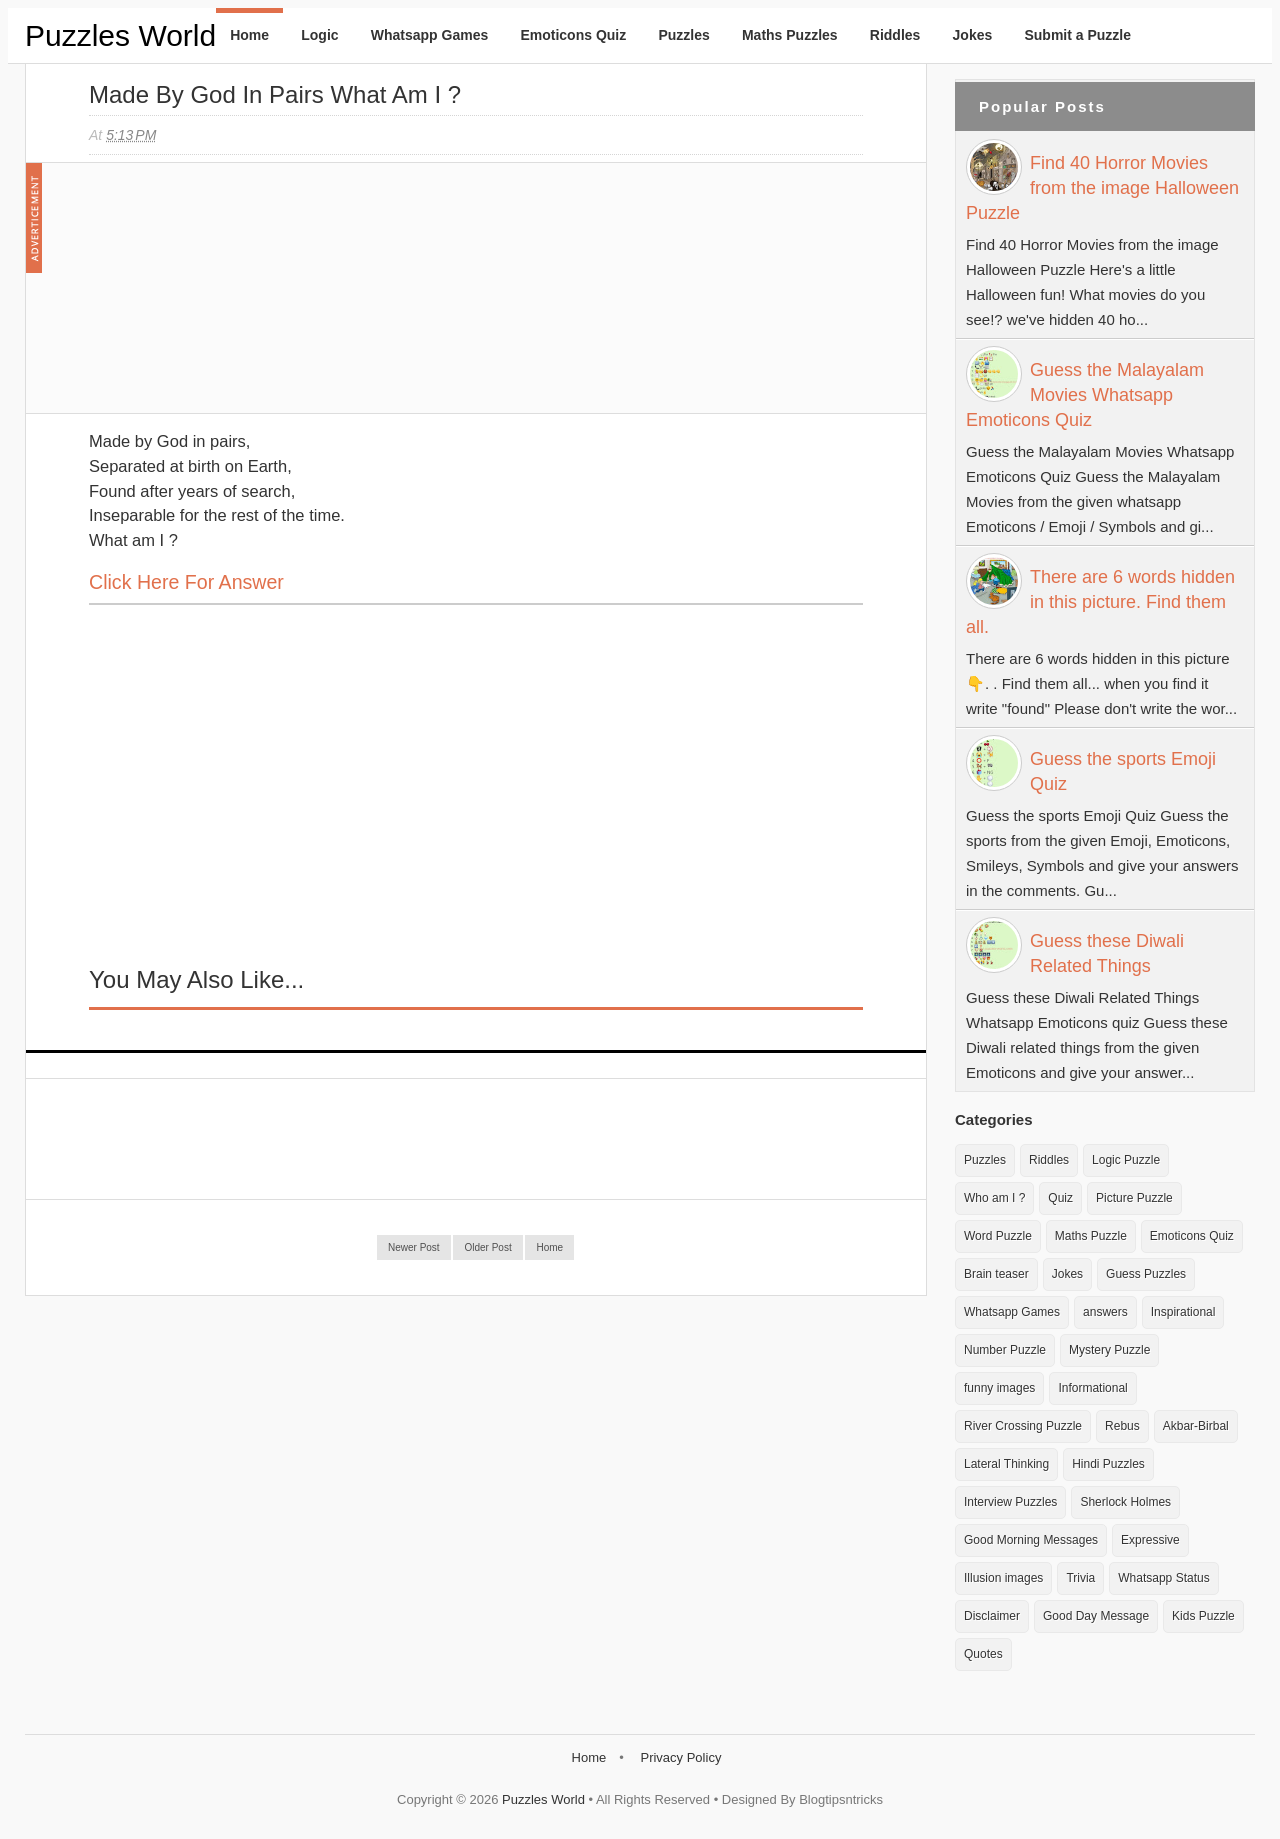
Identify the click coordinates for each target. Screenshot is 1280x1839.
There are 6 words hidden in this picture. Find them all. (1100, 602)
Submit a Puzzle (1077, 35)
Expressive (1150, 1540)
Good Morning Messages (1031, 1540)
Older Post (487, 1247)
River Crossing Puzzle (1023, 1426)
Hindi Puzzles (1108, 1464)
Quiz (1060, 1198)
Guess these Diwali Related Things (1107, 953)
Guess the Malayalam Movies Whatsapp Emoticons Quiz (1085, 395)
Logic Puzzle (1126, 1160)
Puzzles (683, 35)
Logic (319, 35)
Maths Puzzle (1091, 1236)
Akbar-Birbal (1196, 1426)
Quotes (983, 1654)
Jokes (973, 35)
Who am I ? (994, 1198)
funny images (999, 1388)
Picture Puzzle (1134, 1198)
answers (1105, 1312)
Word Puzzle (998, 1236)
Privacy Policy (680, 1757)
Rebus (1122, 1426)
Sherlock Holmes (1125, 1502)
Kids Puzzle (1203, 1616)
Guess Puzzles (1146, 1274)
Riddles (895, 35)
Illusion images (1003, 1578)
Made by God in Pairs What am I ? (275, 94)
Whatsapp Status (1163, 1578)
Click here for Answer (186, 582)
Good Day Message (1096, 1616)
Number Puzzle (1005, 1350)
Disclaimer (992, 1616)
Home (249, 35)
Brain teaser (996, 1274)
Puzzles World (120, 35)
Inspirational (1183, 1312)
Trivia (1080, 1578)
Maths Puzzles (790, 35)
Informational (1092, 1388)
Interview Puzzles (1010, 1502)
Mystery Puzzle (1109, 1350)
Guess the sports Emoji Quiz (1123, 771)
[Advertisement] (239, 298)
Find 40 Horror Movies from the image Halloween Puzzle (1102, 188)
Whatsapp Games (429, 35)
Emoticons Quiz (573, 35)
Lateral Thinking (1006, 1464)
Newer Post (414, 1247)
